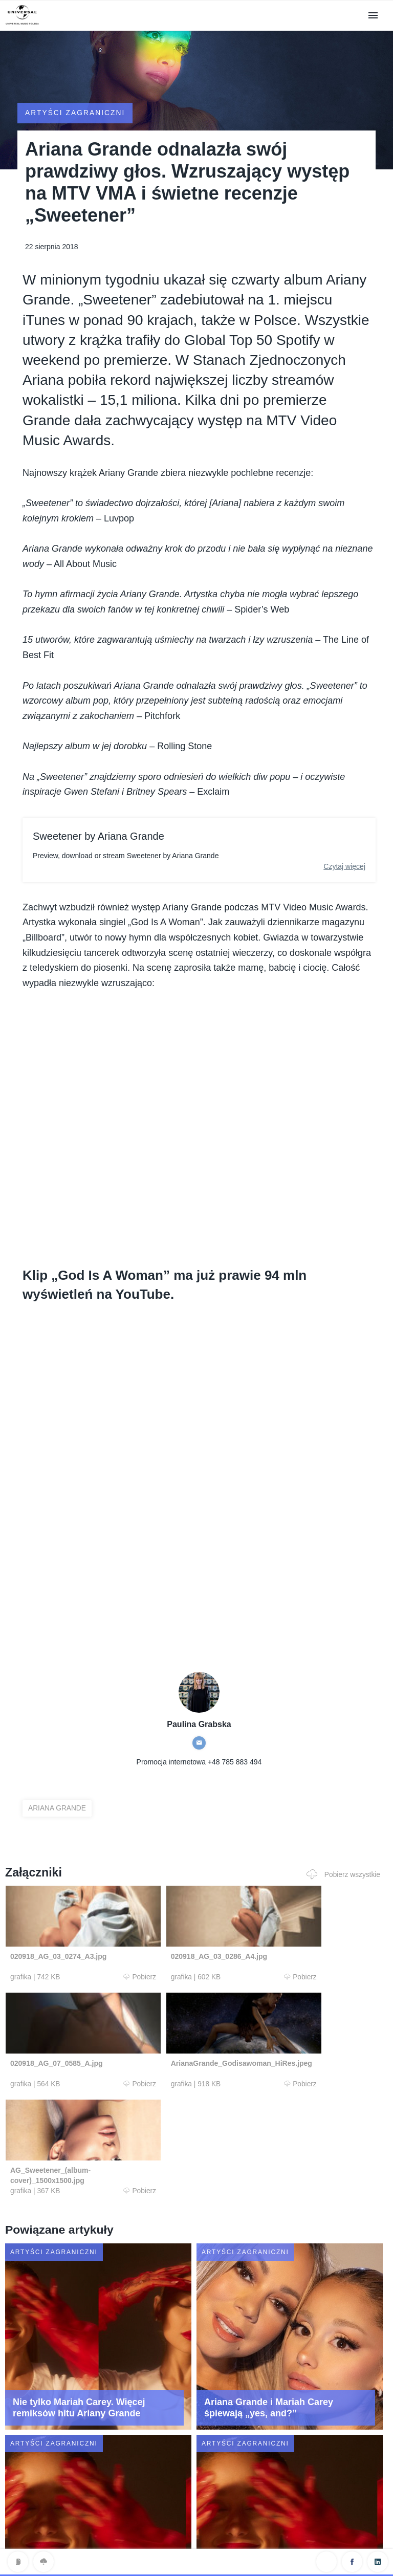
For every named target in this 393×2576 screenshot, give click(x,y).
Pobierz (106, 1977)
